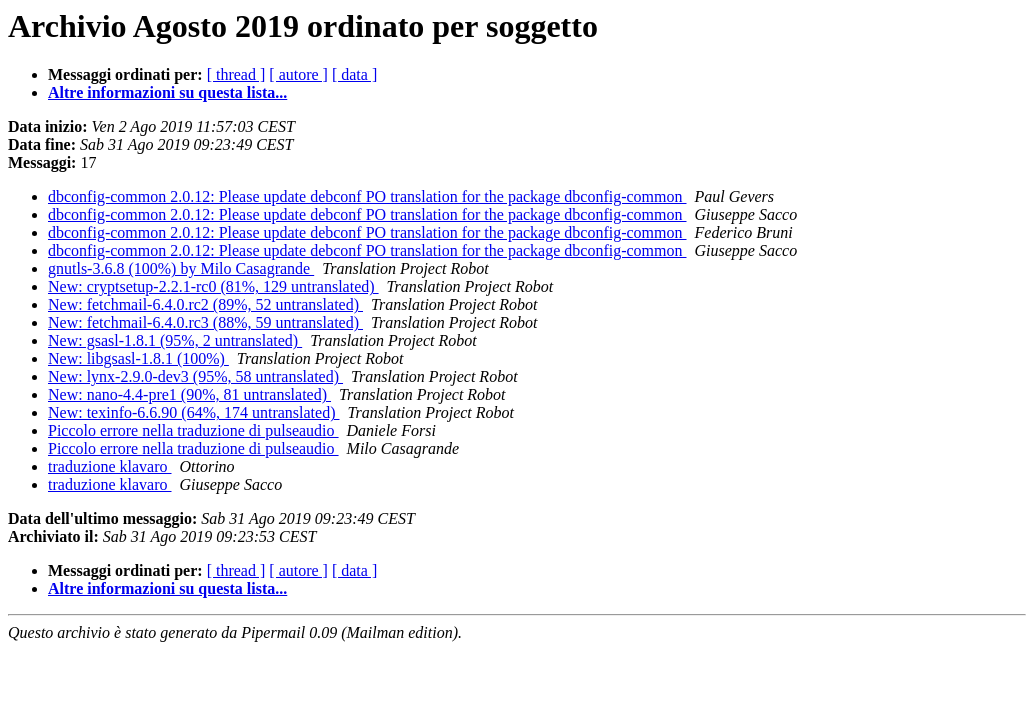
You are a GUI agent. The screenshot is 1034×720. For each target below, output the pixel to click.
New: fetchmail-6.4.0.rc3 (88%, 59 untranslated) (205, 322)
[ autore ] (298, 74)
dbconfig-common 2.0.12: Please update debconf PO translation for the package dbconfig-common (367, 196)
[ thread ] (236, 74)
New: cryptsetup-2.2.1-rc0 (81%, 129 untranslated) (213, 286)
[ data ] (354, 74)
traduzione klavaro (110, 466)
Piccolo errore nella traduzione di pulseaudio (193, 430)
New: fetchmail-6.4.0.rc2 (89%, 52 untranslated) (205, 304)
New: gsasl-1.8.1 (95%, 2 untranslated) (175, 340)
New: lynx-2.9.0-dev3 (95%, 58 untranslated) (195, 376)
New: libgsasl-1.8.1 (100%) (138, 358)
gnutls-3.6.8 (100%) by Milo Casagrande (181, 268)
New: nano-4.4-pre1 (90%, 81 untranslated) (189, 394)
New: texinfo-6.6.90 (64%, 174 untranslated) (193, 412)
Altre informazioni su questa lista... (167, 92)
